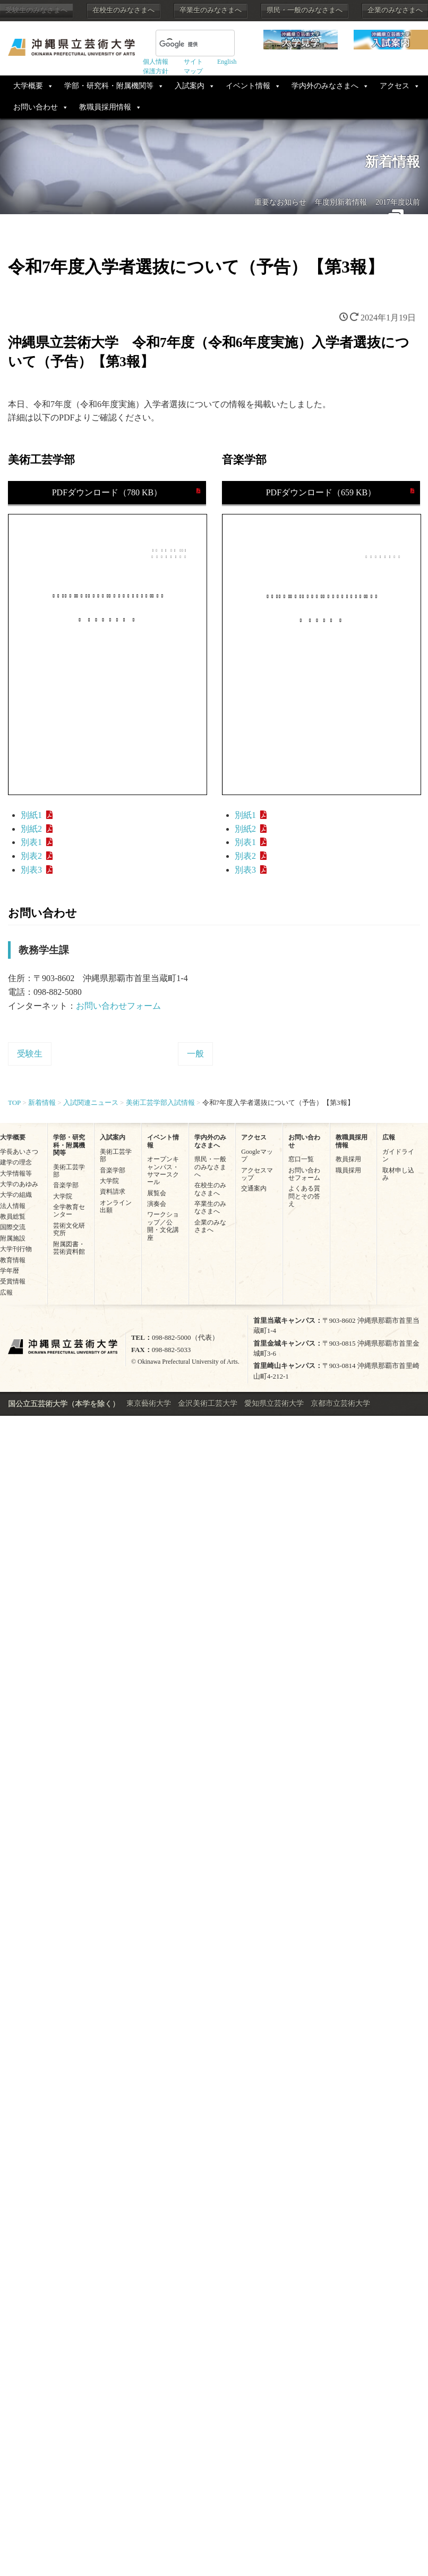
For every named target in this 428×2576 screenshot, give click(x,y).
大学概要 (28, 86)
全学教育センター (69, 1210)
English (227, 61)
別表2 (31, 855)
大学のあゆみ (19, 1184)
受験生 (29, 1053)
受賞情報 (12, 1281)
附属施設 (12, 1238)
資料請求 (112, 1191)
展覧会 (156, 1193)
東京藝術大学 (148, 1403)
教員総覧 (12, 1216)
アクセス (394, 86)
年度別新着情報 (341, 202)
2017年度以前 (397, 202)
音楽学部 (66, 1185)
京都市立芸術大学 (340, 1403)
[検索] (182, 44)
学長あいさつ (19, 1151)
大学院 (62, 1196)
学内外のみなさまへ (325, 86)
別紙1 (31, 815)
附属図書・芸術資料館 (69, 1247)
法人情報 (12, 1206)
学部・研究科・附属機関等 (108, 86)
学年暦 (9, 1270)
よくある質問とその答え (304, 1196)
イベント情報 (248, 86)
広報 (6, 1292)
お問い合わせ (35, 107)
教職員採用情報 (105, 107)
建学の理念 (16, 1162)
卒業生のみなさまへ (210, 10)
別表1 (31, 842)
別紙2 (31, 828)
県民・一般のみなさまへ (305, 10)
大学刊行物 (16, 1249)
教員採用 (348, 1159)
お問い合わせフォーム (118, 1005)
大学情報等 (16, 1173)
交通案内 (254, 1188)
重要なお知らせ (280, 202)
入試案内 (189, 86)
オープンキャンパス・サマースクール (163, 1170)
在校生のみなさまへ (123, 10)
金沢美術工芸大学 (207, 1403)
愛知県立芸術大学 (274, 1403)
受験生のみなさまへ (36, 10)
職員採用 (348, 1170)
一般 (195, 1053)
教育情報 (12, 1260)
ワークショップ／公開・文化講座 (163, 1226)
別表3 (31, 869)
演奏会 (156, 1203)
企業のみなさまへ (395, 10)
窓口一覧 (301, 1159)
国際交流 (12, 1227)
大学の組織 (16, 1194)
